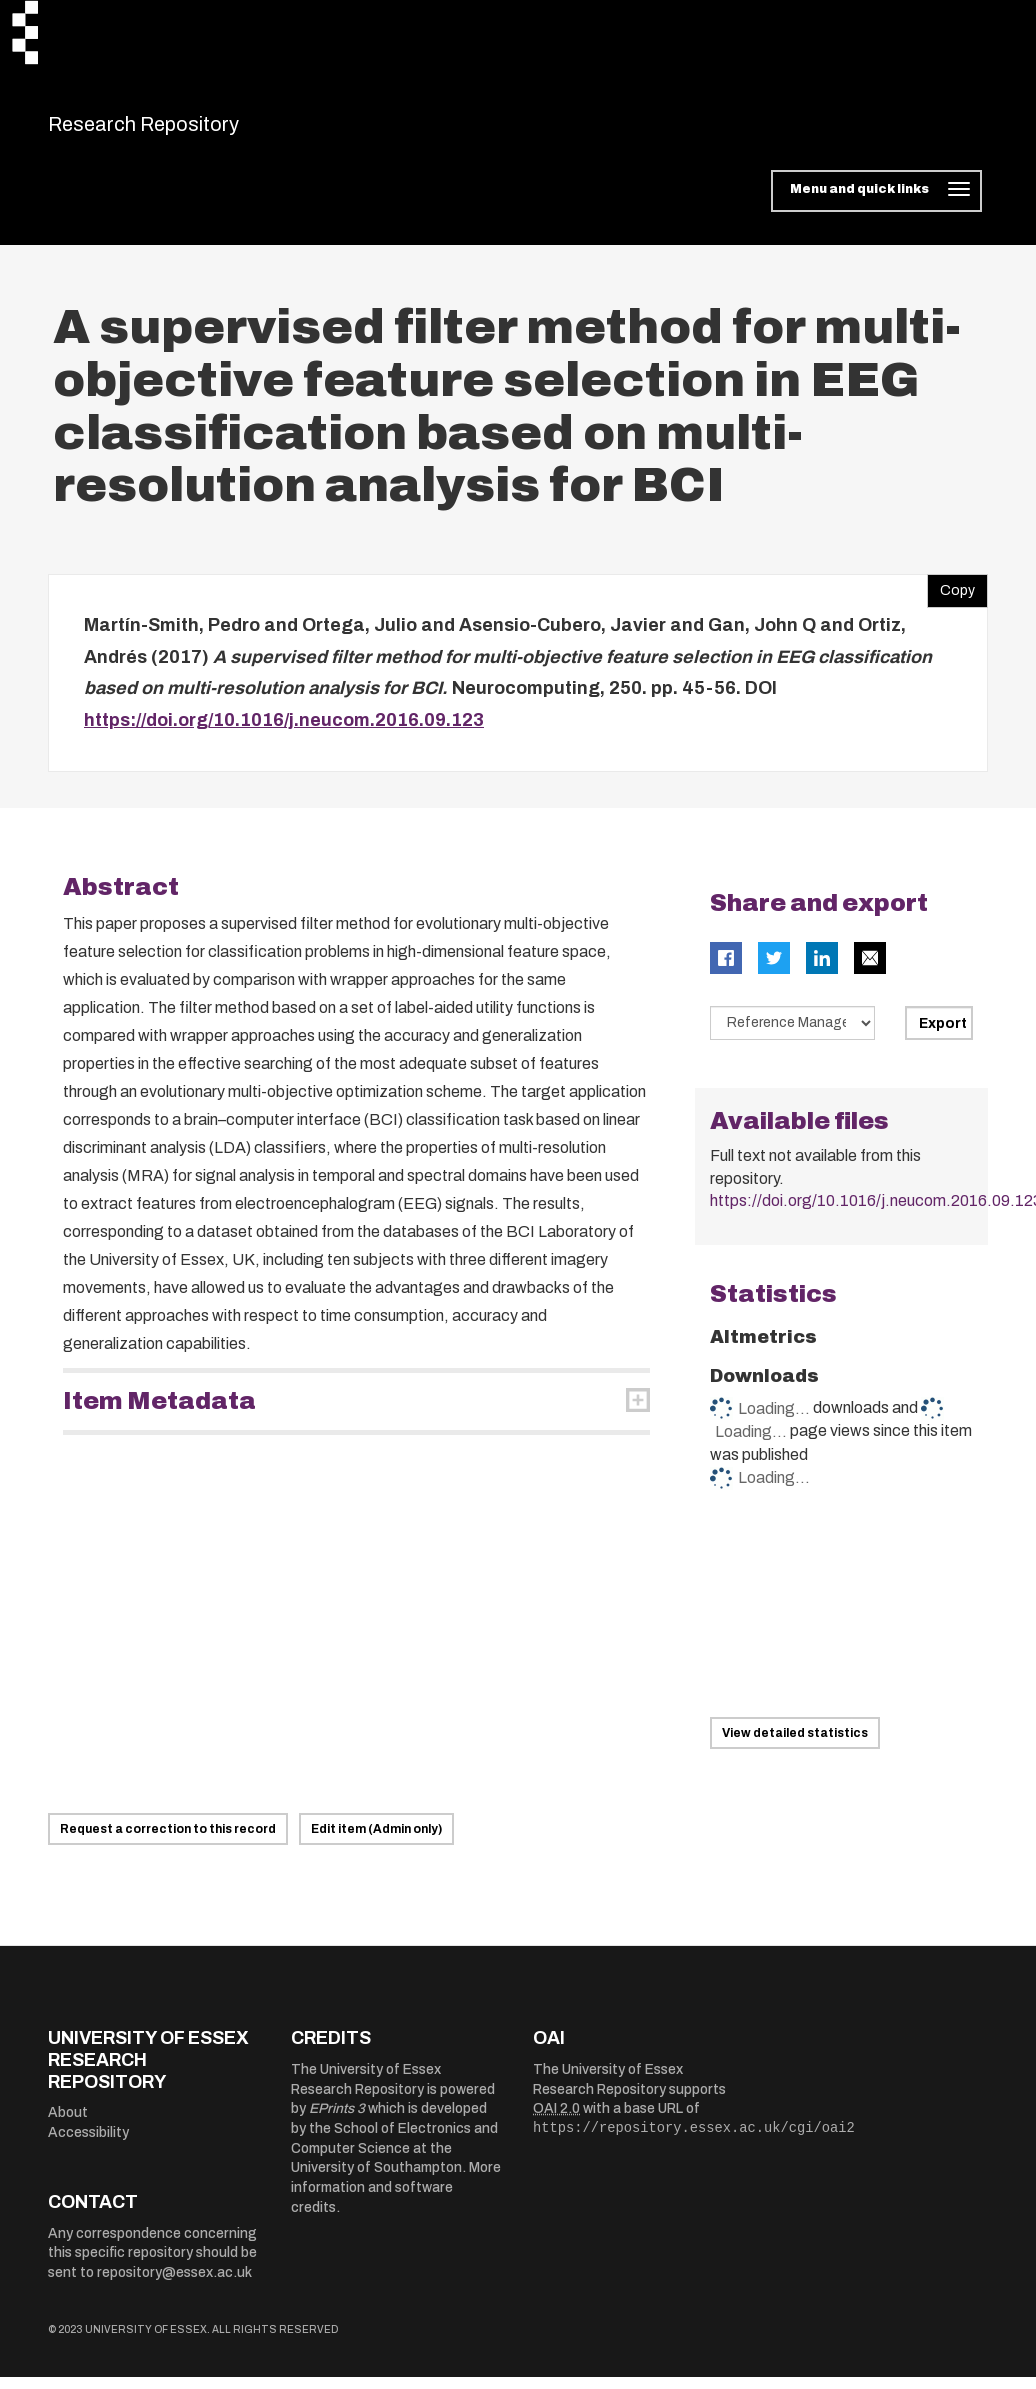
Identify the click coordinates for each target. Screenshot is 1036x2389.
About (68, 2125)
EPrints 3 (337, 2121)
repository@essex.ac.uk (174, 2285)
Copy (951, 599)
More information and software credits (396, 2200)
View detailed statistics (795, 1745)
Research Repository (188, 130)
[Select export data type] (793, 1036)
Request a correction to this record (168, 1842)
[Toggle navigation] (876, 204)
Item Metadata (159, 1414)
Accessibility (88, 2144)
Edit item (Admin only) (376, 1842)
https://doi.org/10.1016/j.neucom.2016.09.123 (284, 732)
